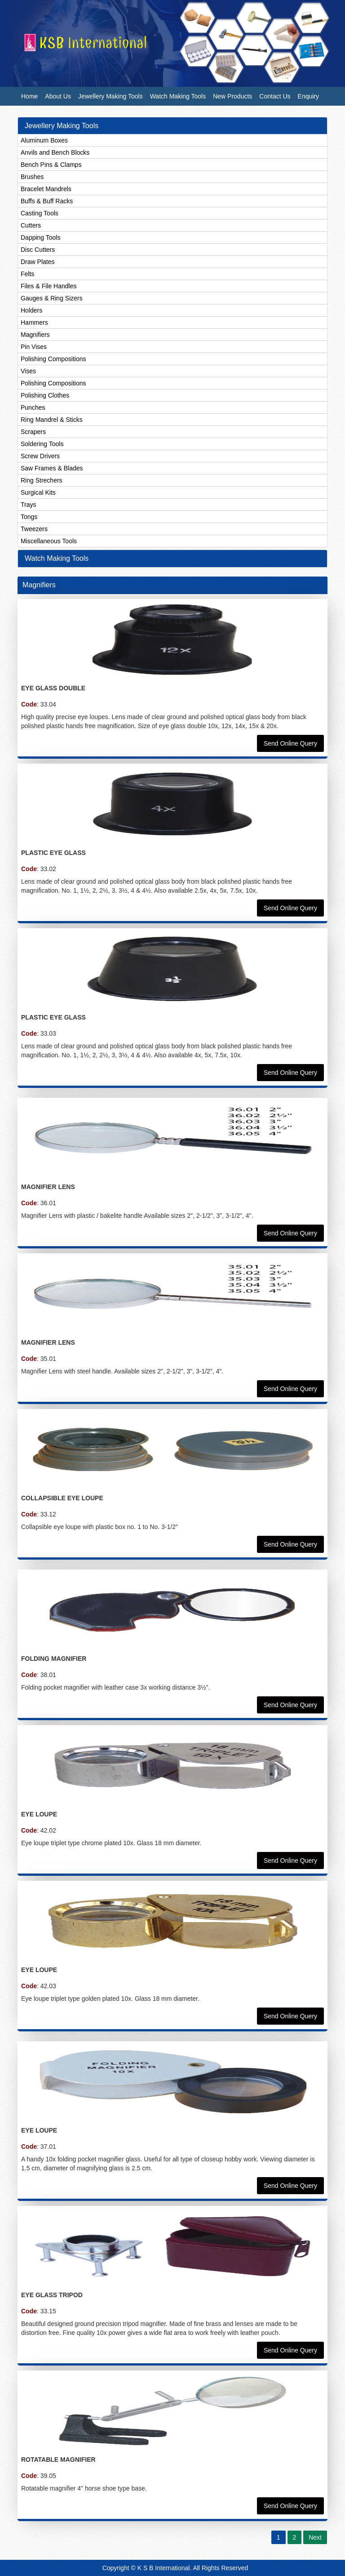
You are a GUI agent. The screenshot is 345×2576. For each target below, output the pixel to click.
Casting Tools (39, 213)
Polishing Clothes (45, 395)
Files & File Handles (49, 286)
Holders (31, 310)
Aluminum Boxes (44, 140)
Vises (28, 371)
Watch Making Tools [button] (56, 558)
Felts (27, 273)
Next (315, 2537)
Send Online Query (290, 743)
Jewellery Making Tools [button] (61, 126)
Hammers (34, 322)
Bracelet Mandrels (46, 188)
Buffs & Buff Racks (47, 201)
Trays (28, 504)
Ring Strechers (41, 480)
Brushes (32, 176)
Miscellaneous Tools (49, 541)
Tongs (29, 516)
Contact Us (274, 96)
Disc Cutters (38, 249)
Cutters (31, 225)
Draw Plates (37, 261)
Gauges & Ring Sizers (52, 298)
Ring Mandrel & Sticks (52, 419)
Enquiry (308, 96)
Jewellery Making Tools (110, 96)
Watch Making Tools (178, 96)
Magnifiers (35, 334)
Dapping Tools (40, 237)
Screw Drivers (40, 456)
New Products (232, 96)
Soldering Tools (42, 443)
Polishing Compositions (53, 358)
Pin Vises (34, 346)
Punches (33, 407)
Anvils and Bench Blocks (55, 152)
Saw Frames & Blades (52, 468)
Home (29, 96)
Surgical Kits (38, 492)
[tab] (172, 125)
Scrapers (33, 431)
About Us (58, 96)
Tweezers (34, 528)
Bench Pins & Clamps (51, 164)
